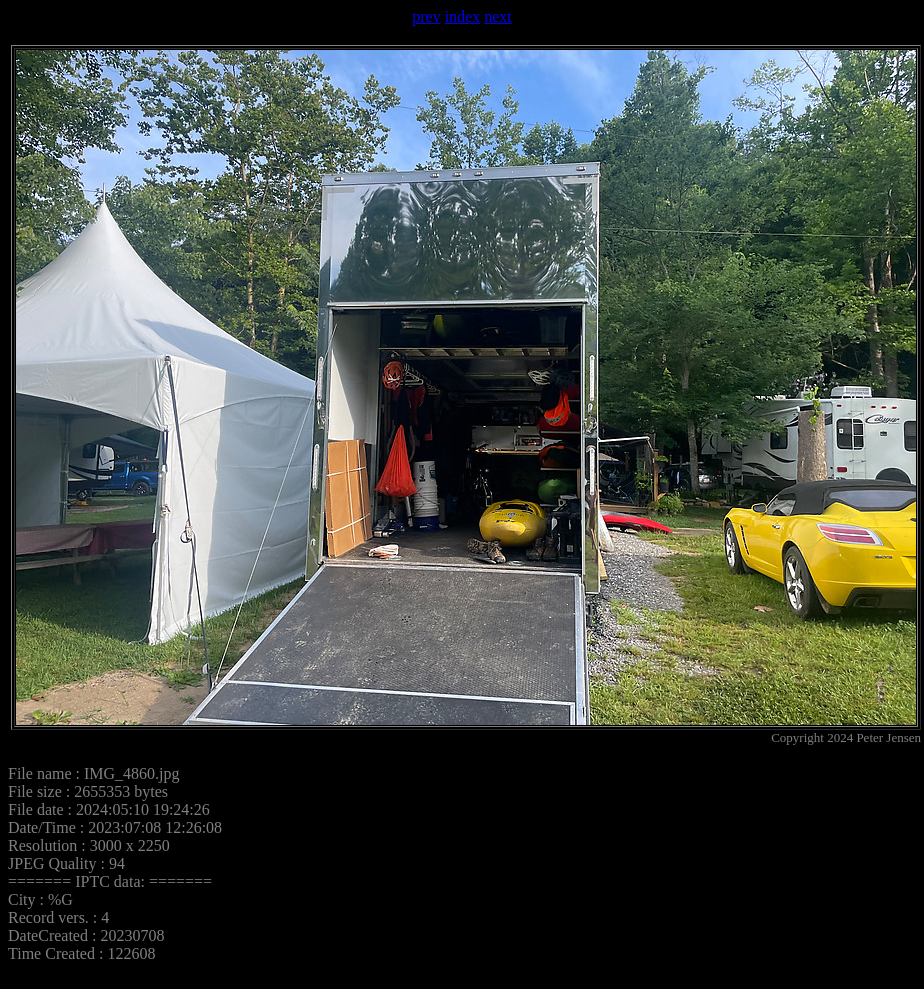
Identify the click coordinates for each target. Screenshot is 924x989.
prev (426, 16)
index (463, 16)
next (498, 16)
